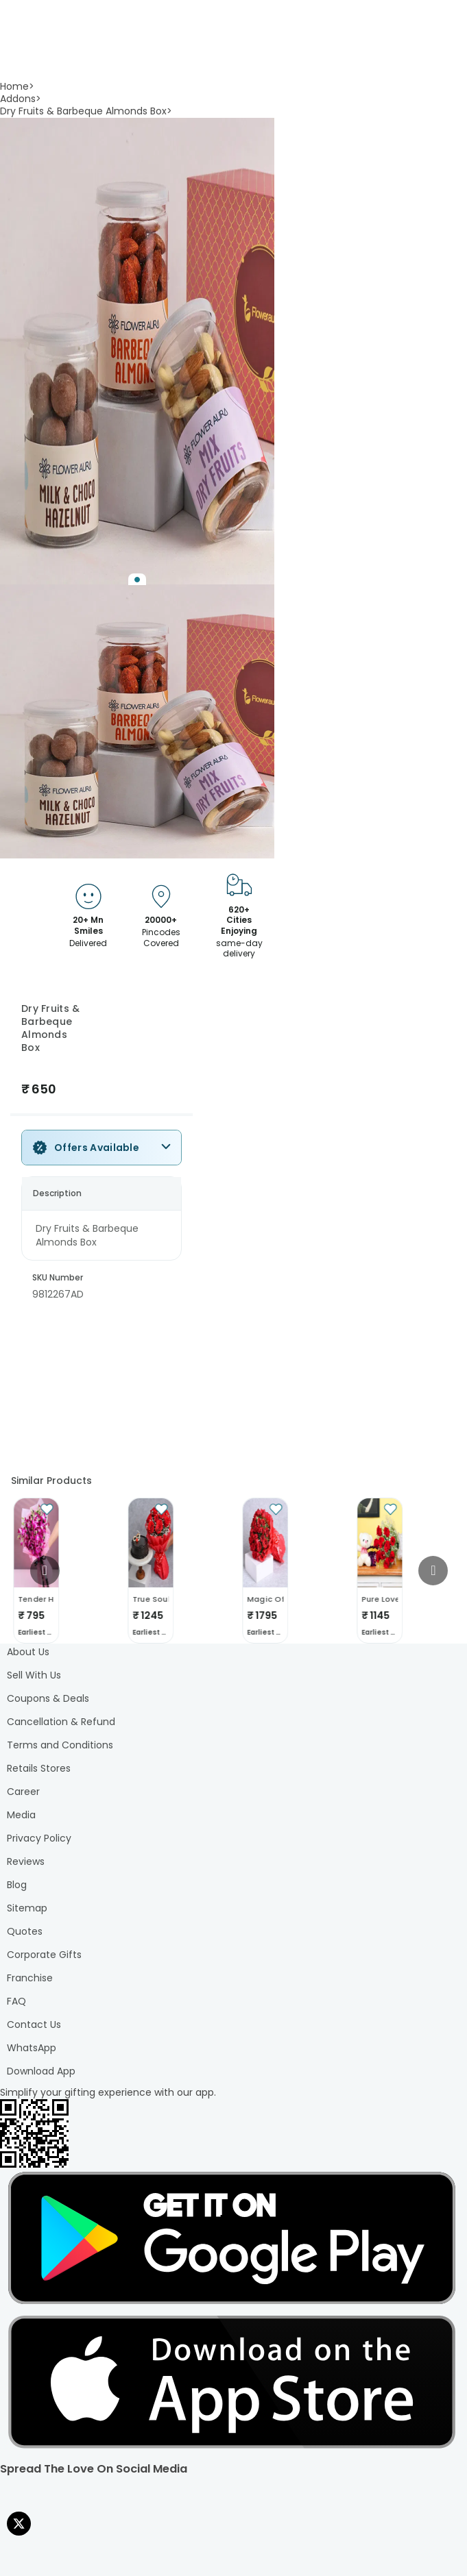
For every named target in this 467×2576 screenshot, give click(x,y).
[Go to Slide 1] (137, 579)
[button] (137, 351)
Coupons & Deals (48, 1698)
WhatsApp (31, 2048)
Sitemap (27, 1908)
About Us (28, 1652)
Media (21, 1815)
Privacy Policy (39, 1838)
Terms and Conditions (60, 1745)
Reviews (26, 1861)
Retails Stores (39, 1768)
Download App (41, 2071)
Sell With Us (34, 1675)
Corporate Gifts (44, 1954)
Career (23, 1791)
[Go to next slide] (433, 1570)
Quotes (25, 1931)
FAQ (16, 2001)
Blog (17, 1885)
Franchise (30, 1978)
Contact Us (34, 2024)
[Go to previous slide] (45, 1570)
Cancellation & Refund (61, 1722)
